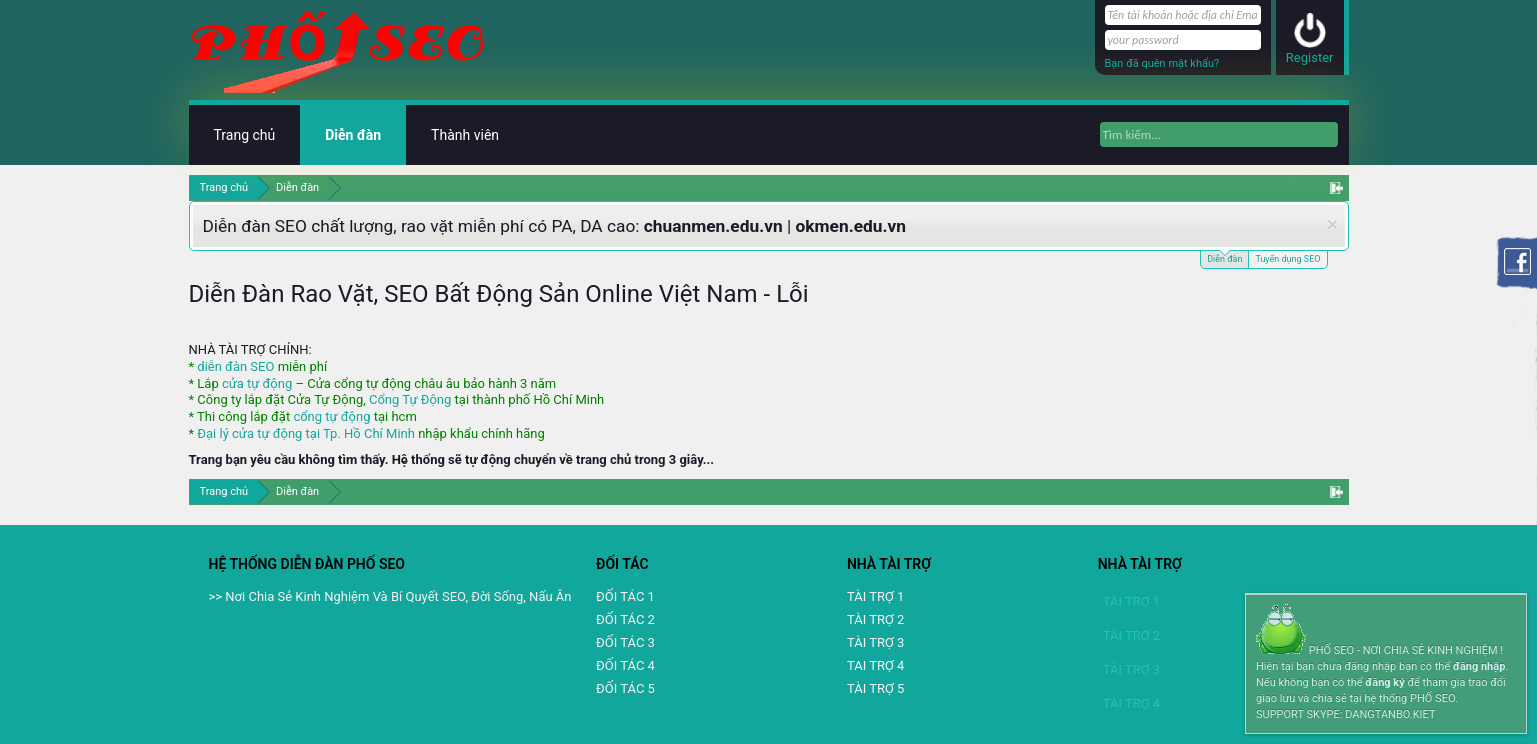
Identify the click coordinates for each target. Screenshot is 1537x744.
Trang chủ (245, 135)
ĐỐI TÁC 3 (625, 642)
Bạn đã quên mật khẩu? (1162, 63)
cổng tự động (331, 416)
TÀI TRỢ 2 (875, 619)
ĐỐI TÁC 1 (625, 596)
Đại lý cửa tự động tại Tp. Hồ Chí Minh (306, 433)
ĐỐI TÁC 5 (625, 688)
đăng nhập (1479, 666)
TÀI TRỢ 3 (875, 642)
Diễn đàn (1224, 257)
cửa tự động (257, 383)
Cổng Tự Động (410, 399)
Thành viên (465, 135)
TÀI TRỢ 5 (875, 688)
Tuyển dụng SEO (1287, 259)
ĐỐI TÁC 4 (625, 665)
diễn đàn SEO (235, 366)
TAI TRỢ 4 (875, 665)
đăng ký (1384, 682)
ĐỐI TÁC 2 (625, 619)
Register (1310, 57)
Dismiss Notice (1332, 224)
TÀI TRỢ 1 (875, 596)
